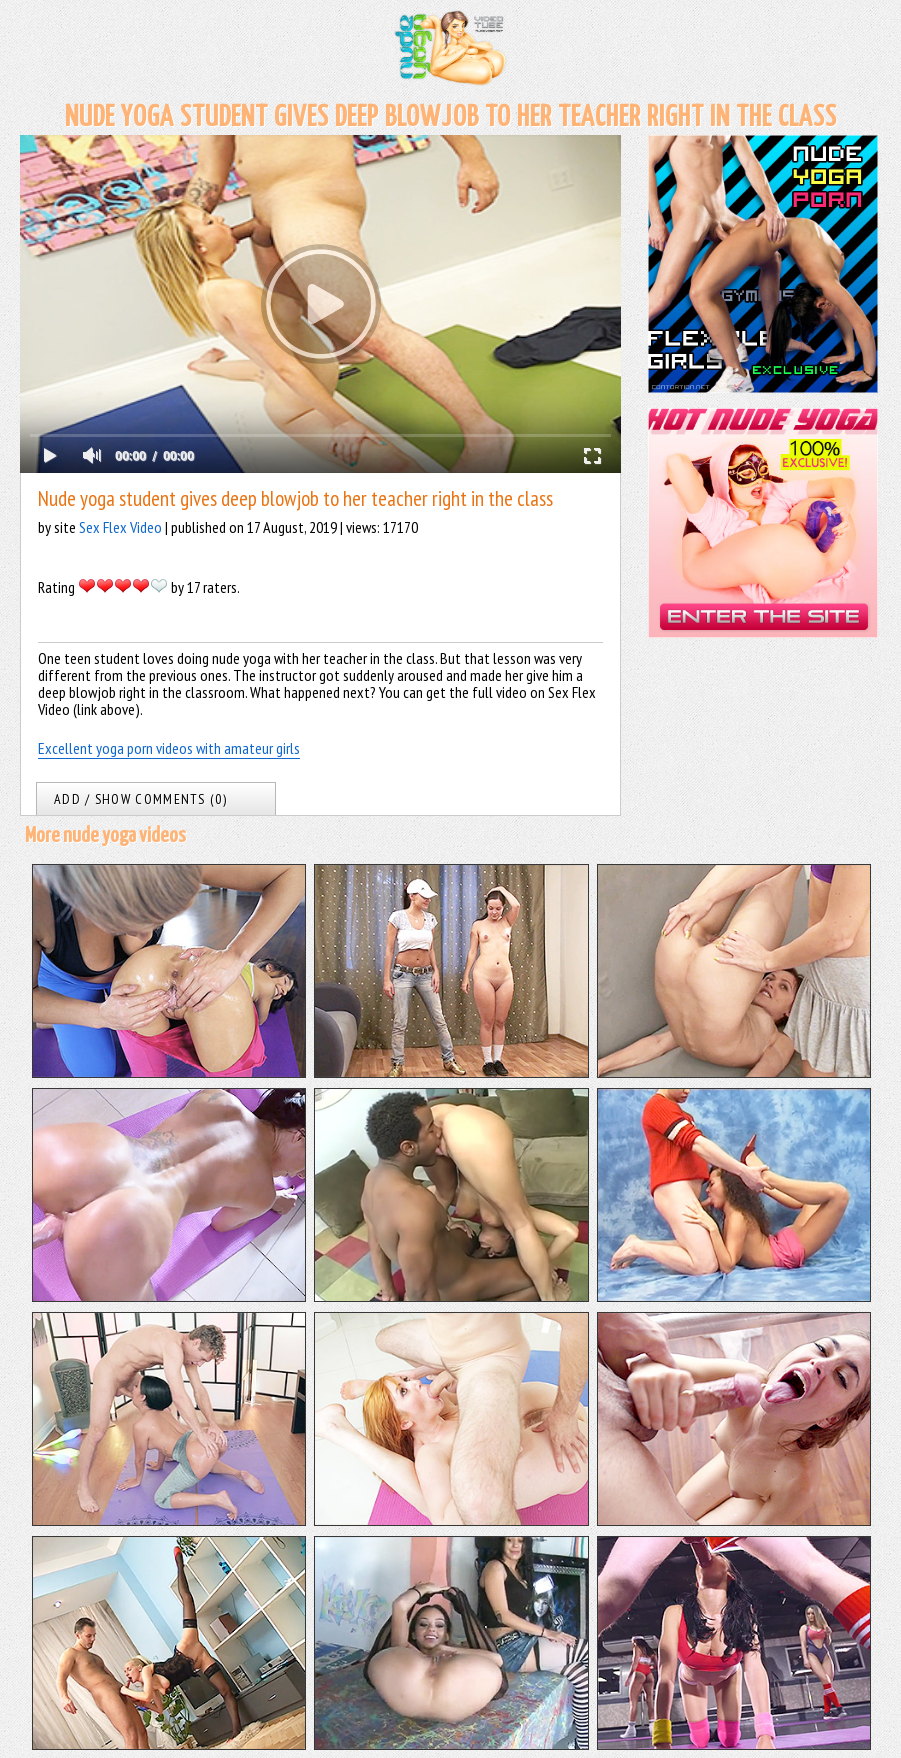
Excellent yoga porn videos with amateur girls (169, 748)
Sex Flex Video (120, 527)
